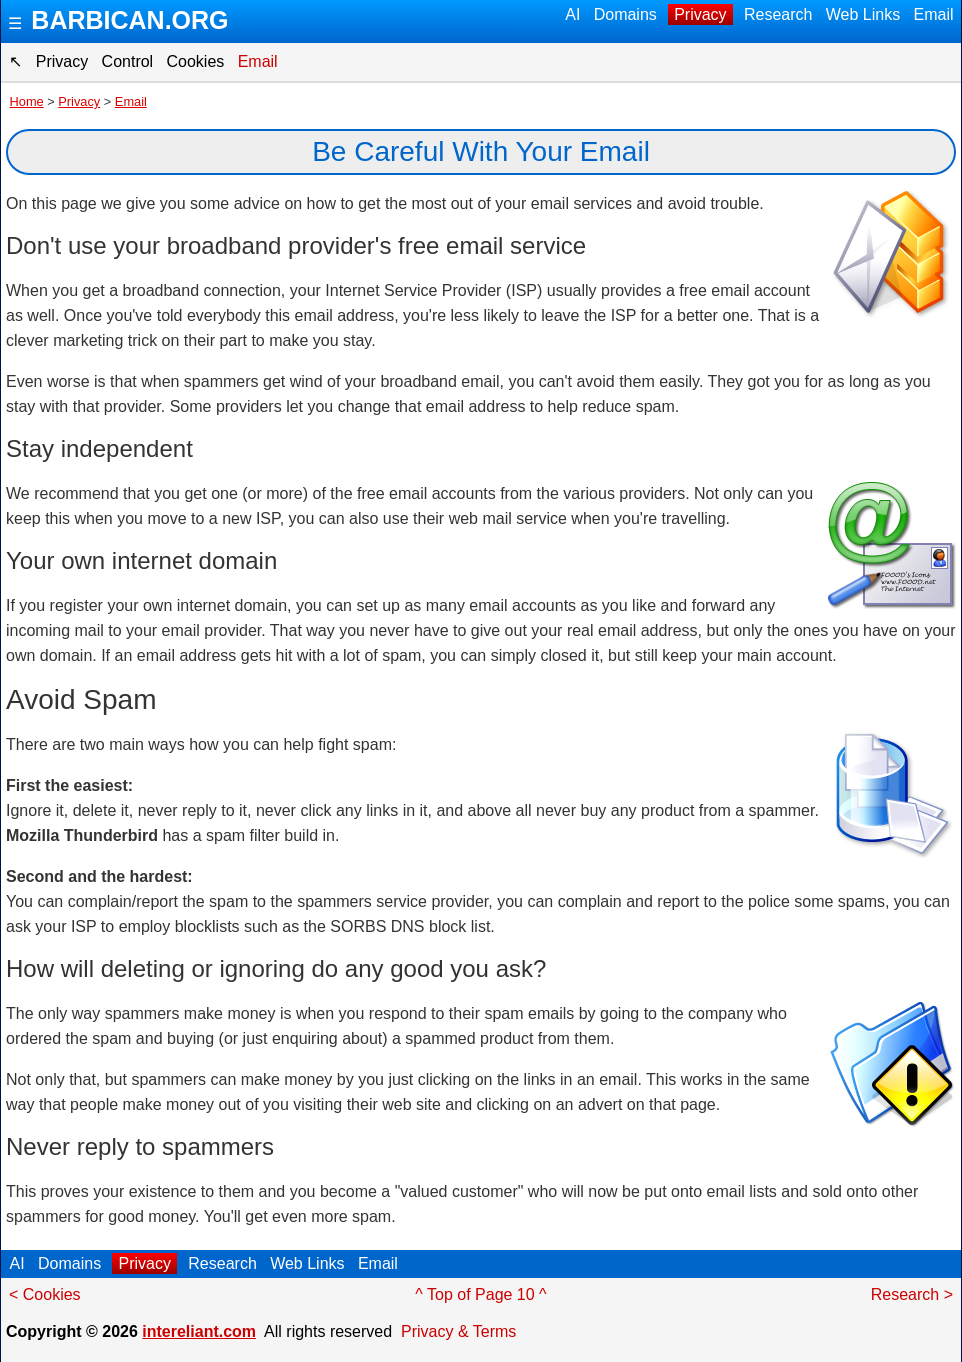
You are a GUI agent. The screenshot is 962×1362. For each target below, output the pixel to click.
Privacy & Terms (458, 1331)
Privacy (700, 14)
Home (27, 101)
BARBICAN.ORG (129, 20)
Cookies (195, 61)
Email (933, 14)
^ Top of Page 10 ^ (480, 1294)
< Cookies (45, 1294)
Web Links (862, 14)
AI (573, 14)
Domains (625, 14)
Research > (912, 1294)
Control (127, 61)
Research (778, 14)
